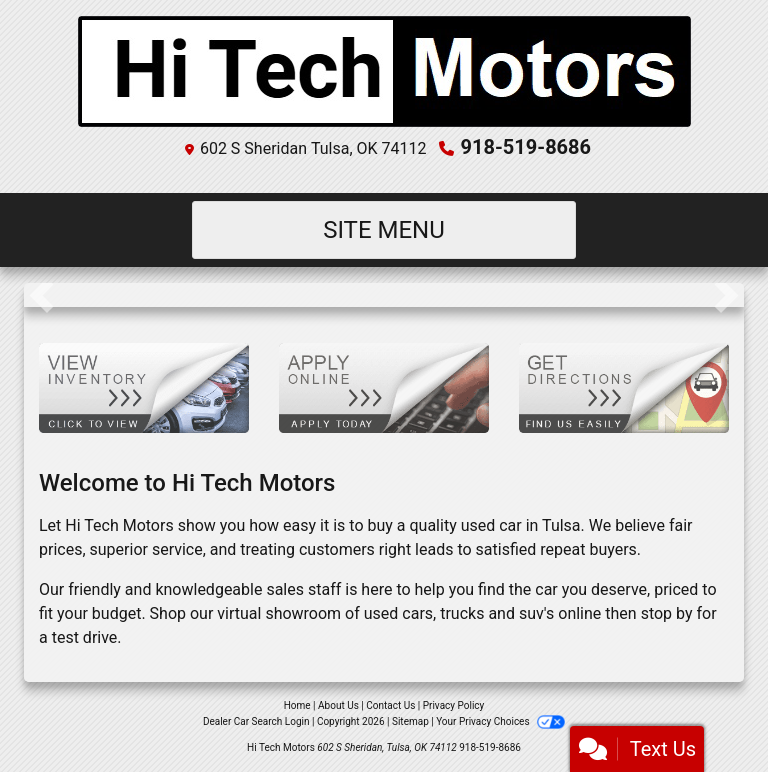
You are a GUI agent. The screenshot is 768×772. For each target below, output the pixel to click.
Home (297, 705)
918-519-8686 (526, 147)
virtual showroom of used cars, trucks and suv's (385, 613)
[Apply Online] (384, 386)
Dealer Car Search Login (256, 721)
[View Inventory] (144, 386)
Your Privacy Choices (500, 721)
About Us (338, 705)
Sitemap (410, 721)
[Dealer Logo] (384, 71)
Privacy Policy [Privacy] (454, 705)
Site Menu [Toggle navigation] (384, 230)
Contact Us (390, 705)
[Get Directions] (624, 386)
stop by (667, 613)
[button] (41, 295)
